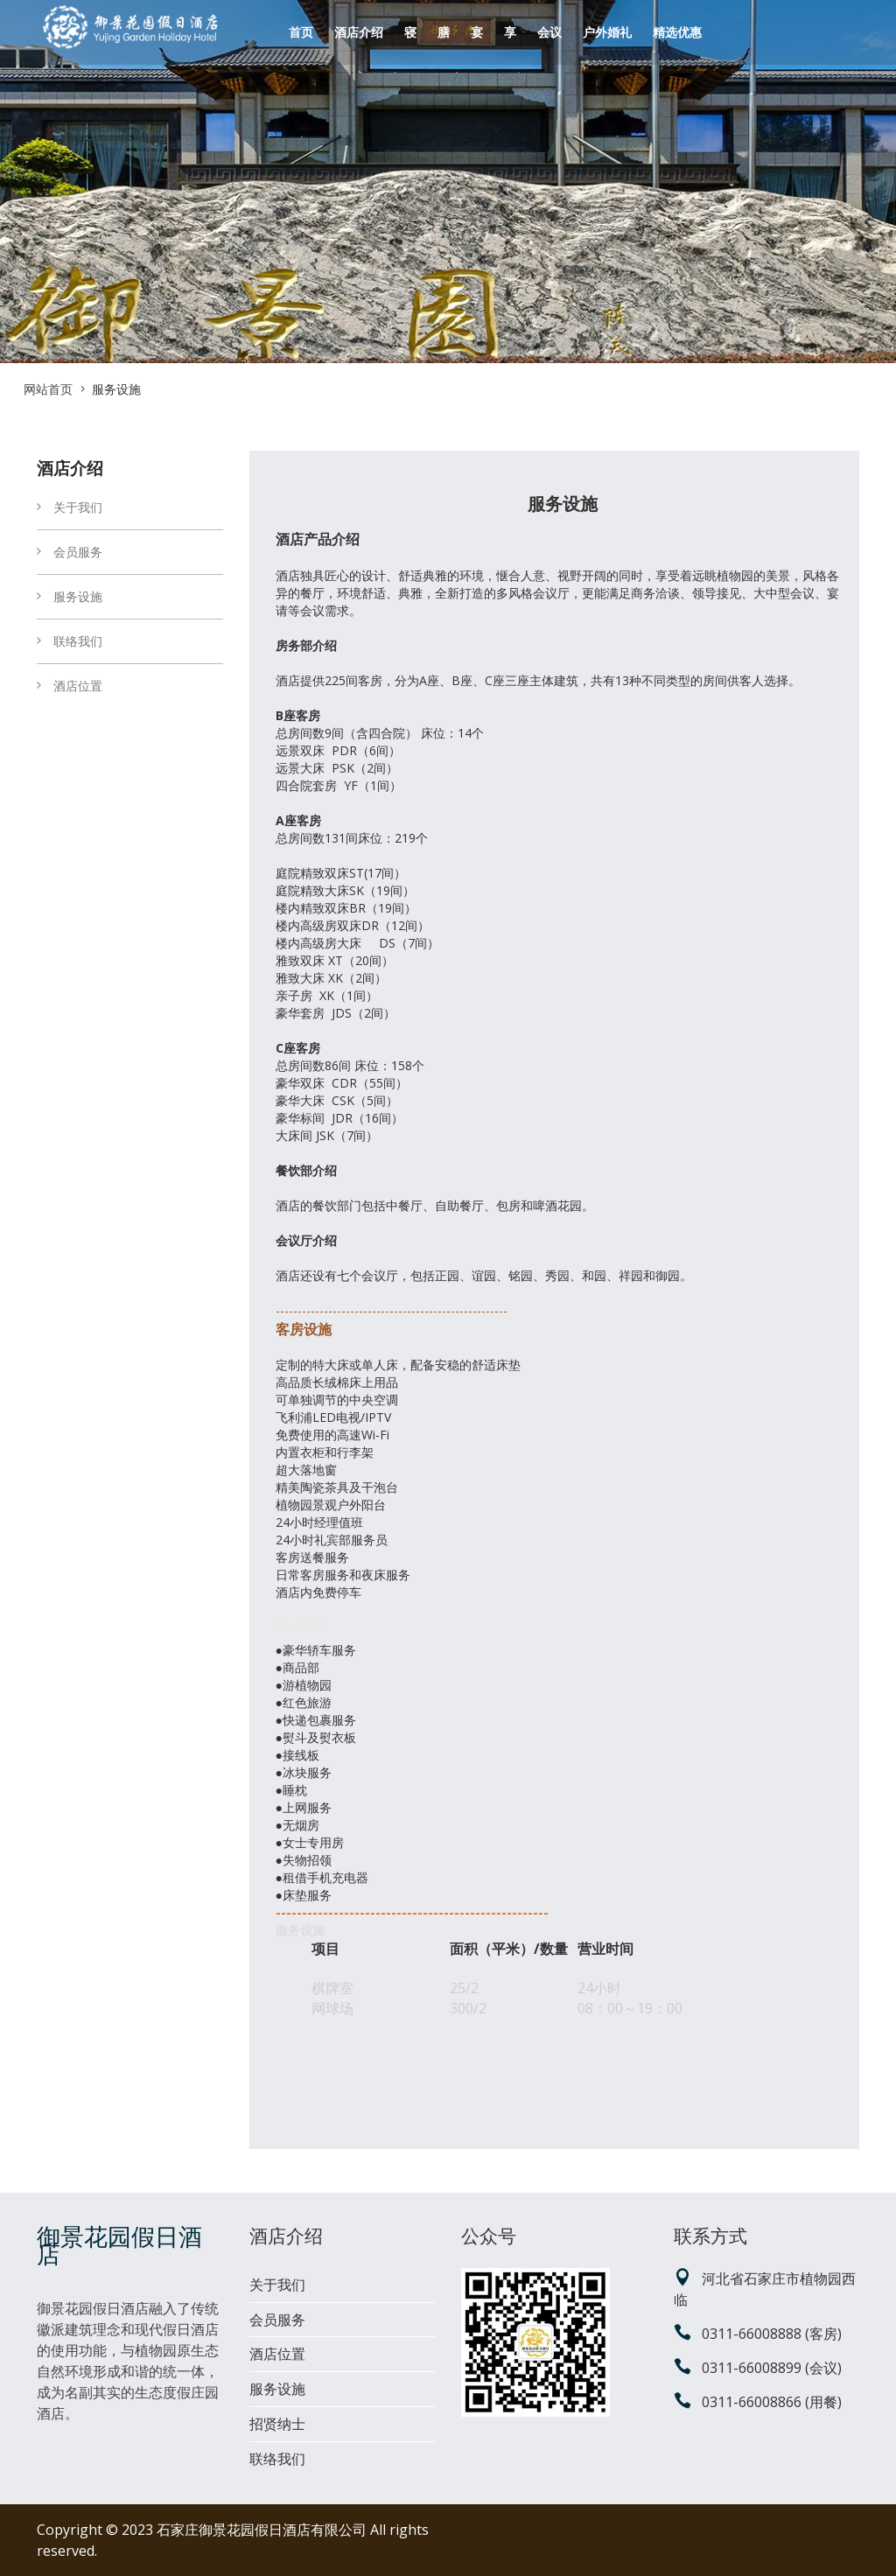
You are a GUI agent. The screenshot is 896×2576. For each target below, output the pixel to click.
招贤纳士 (277, 2423)
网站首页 (48, 389)
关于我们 (69, 507)
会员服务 (69, 551)
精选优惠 (677, 32)
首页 (301, 32)
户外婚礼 (607, 32)
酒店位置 (69, 685)
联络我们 (69, 641)
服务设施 (69, 596)
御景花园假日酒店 (119, 2245)
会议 (549, 32)
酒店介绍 (358, 32)
